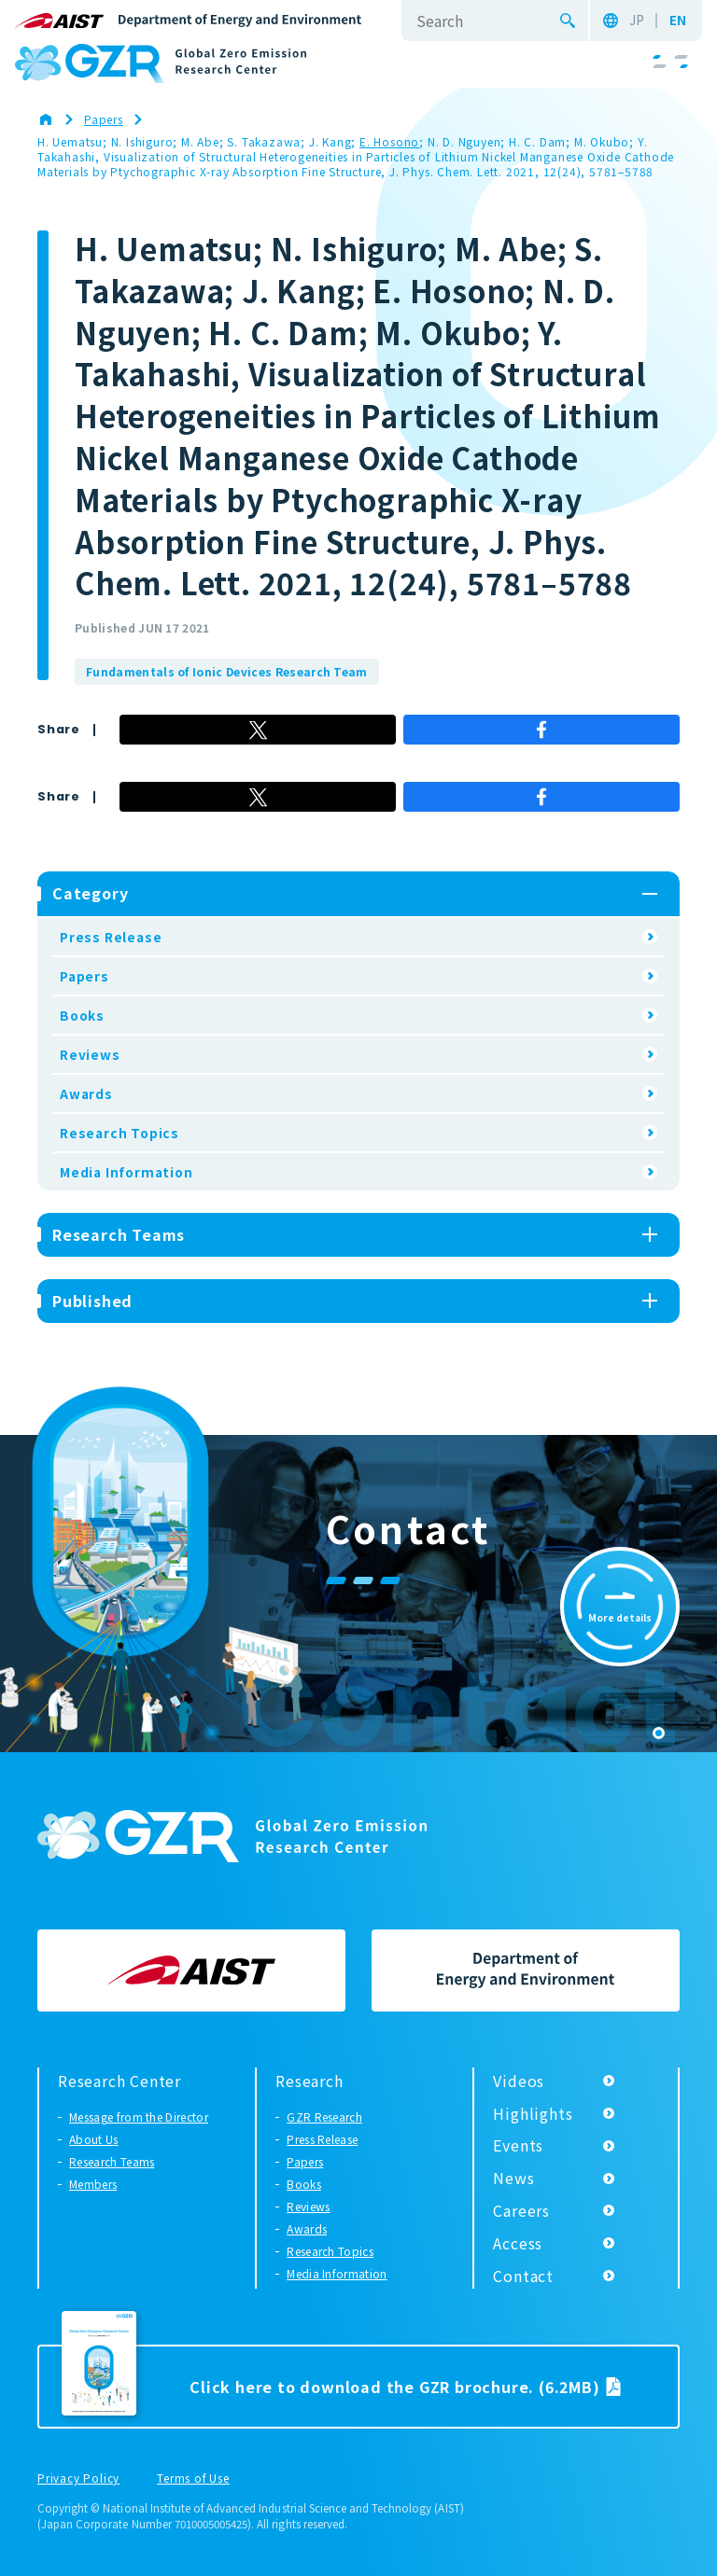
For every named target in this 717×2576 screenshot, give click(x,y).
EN (677, 20)
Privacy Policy (78, 2479)
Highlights (532, 2113)
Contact (523, 2275)
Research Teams (111, 2161)
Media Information (126, 1172)
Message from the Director (138, 2116)
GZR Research (324, 2116)
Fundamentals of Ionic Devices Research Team (227, 671)
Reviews (90, 1054)
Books (82, 1015)
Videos (518, 2080)
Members (93, 2184)
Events (518, 2145)
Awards (86, 1093)
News (513, 2177)
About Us (94, 2139)
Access (517, 2243)
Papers (84, 976)
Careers (521, 2210)
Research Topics (119, 1132)
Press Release (111, 936)
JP (636, 20)
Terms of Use (193, 2479)
